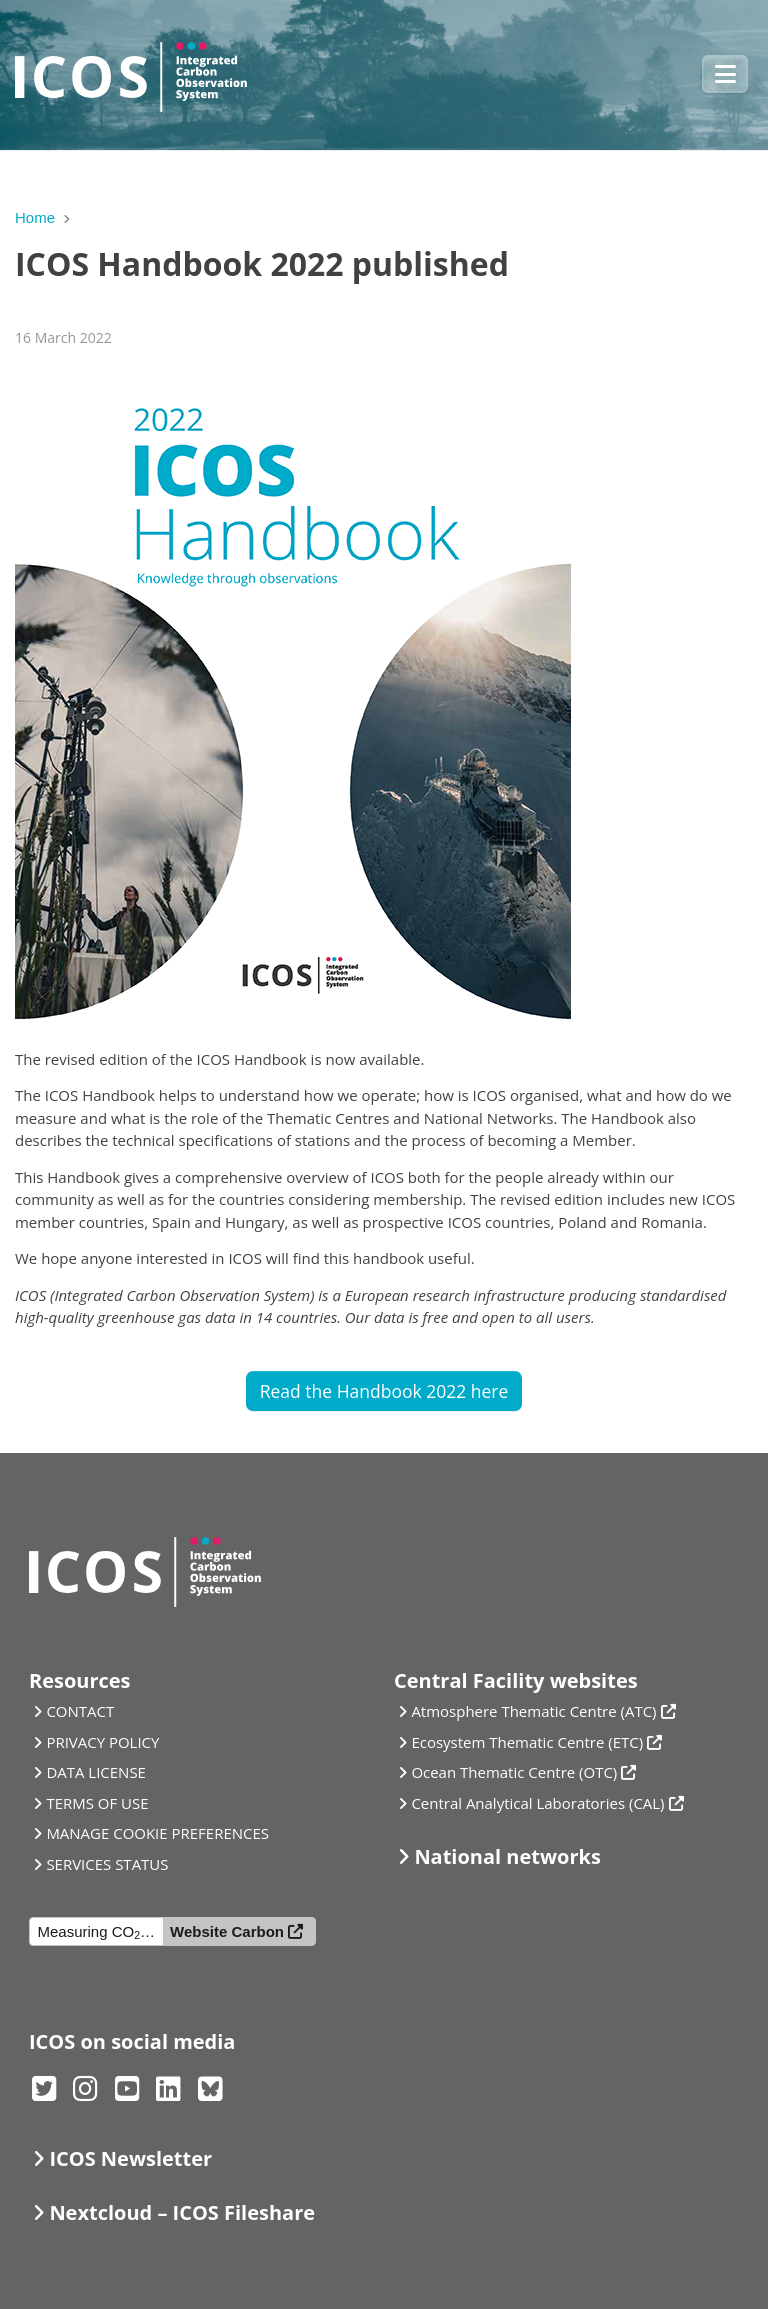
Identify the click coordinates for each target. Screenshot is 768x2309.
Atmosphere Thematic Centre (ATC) (533, 1711)
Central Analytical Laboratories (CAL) (537, 1803)
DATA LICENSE (96, 1772)
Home (35, 217)
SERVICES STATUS (107, 1864)
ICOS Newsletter (130, 2158)
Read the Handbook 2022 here (384, 1391)
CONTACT (80, 1711)
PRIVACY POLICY (102, 1742)
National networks (507, 1856)
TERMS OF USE (97, 1803)
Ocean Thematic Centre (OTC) (514, 1772)
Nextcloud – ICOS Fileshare (182, 2212)
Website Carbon (227, 1931)
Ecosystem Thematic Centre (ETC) (527, 1742)
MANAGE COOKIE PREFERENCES (157, 1833)
